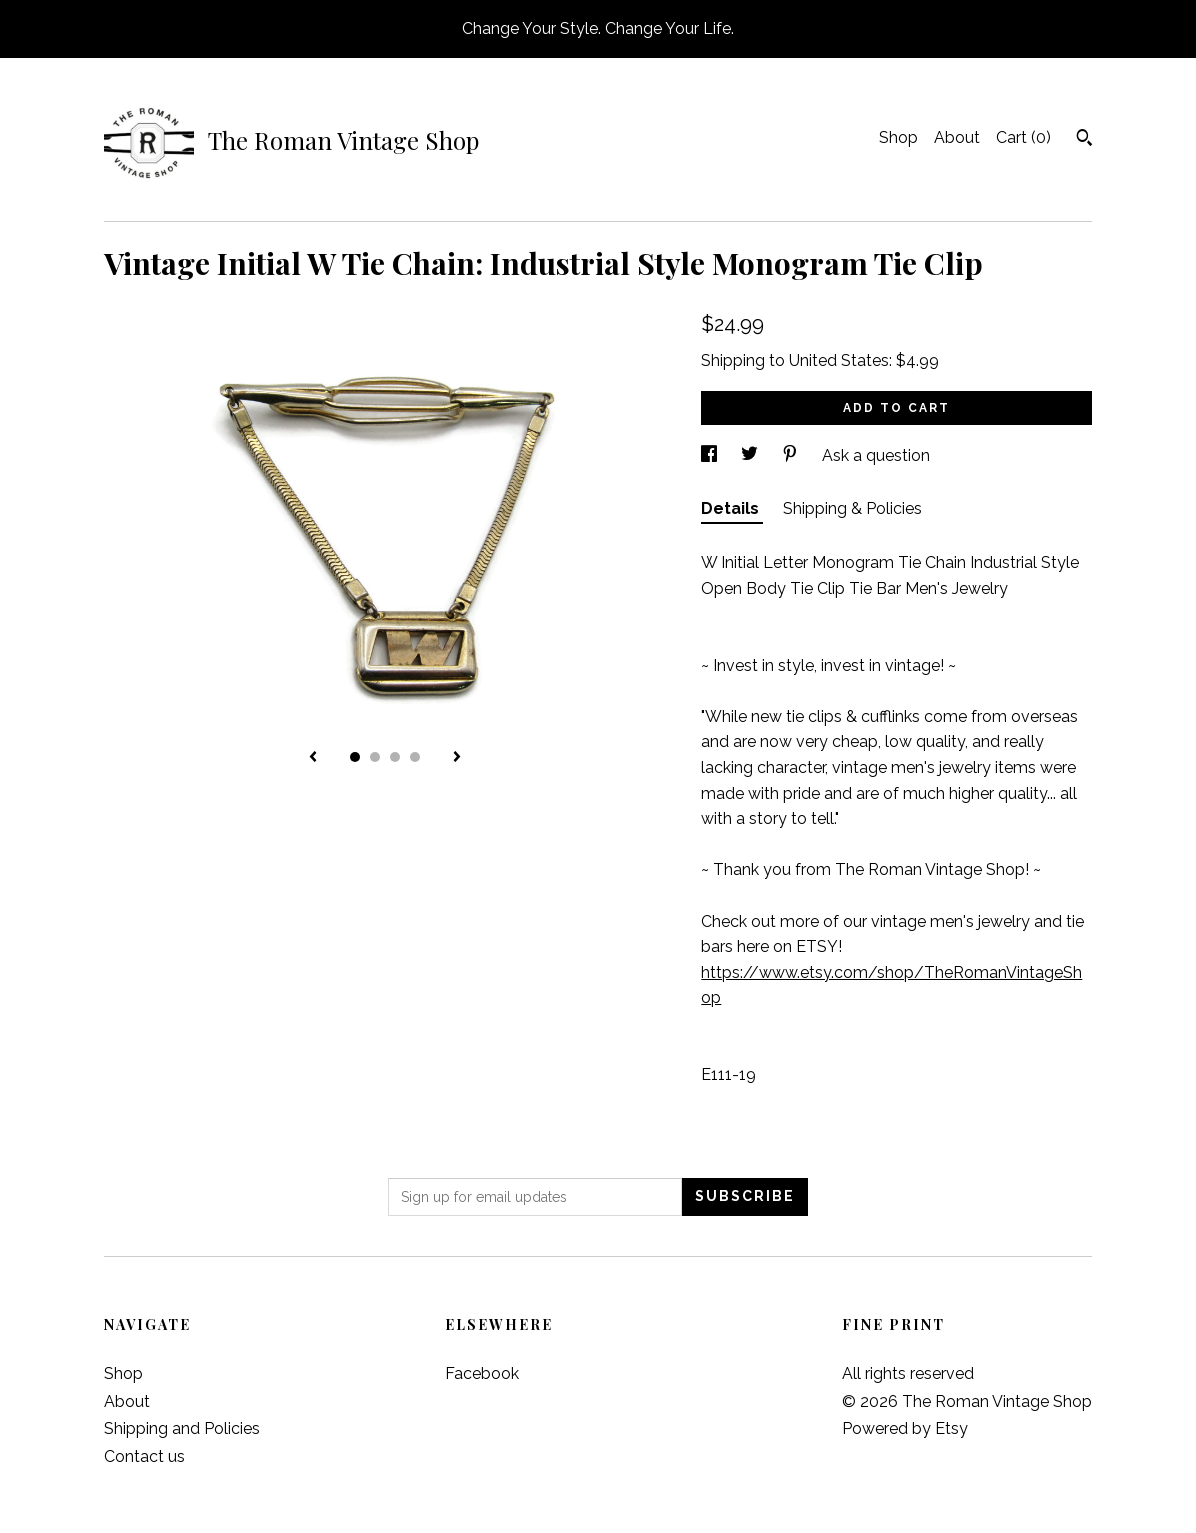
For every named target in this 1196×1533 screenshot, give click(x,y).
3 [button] (395, 757)
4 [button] (415, 757)
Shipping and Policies (182, 1428)
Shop (898, 137)
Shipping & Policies (852, 508)
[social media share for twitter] (751, 455)
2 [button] (375, 757)
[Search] (1084, 140)
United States (839, 360)
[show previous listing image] (313, 758)
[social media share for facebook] (711, 455)
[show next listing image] (457, 758)
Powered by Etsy (905, 1428)
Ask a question (876, 455)
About (957, 137)
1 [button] (355, 757)
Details (732, 508)
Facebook (482, 1373)
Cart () (1023, 137)
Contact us (144, 1456)
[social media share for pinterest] (792, 455)
